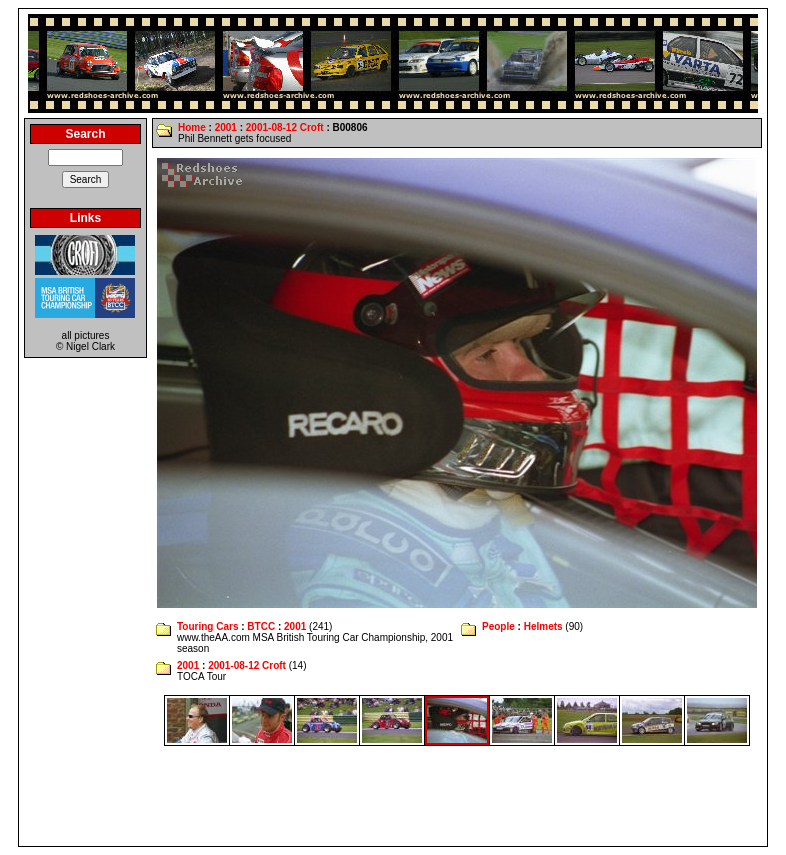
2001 (226, 127)
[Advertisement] (393, 796)
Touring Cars (207, 626)
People (498, 626)
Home (192, 127)
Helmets (543, 626)
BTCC (261, 626)
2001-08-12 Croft (285, 127)
